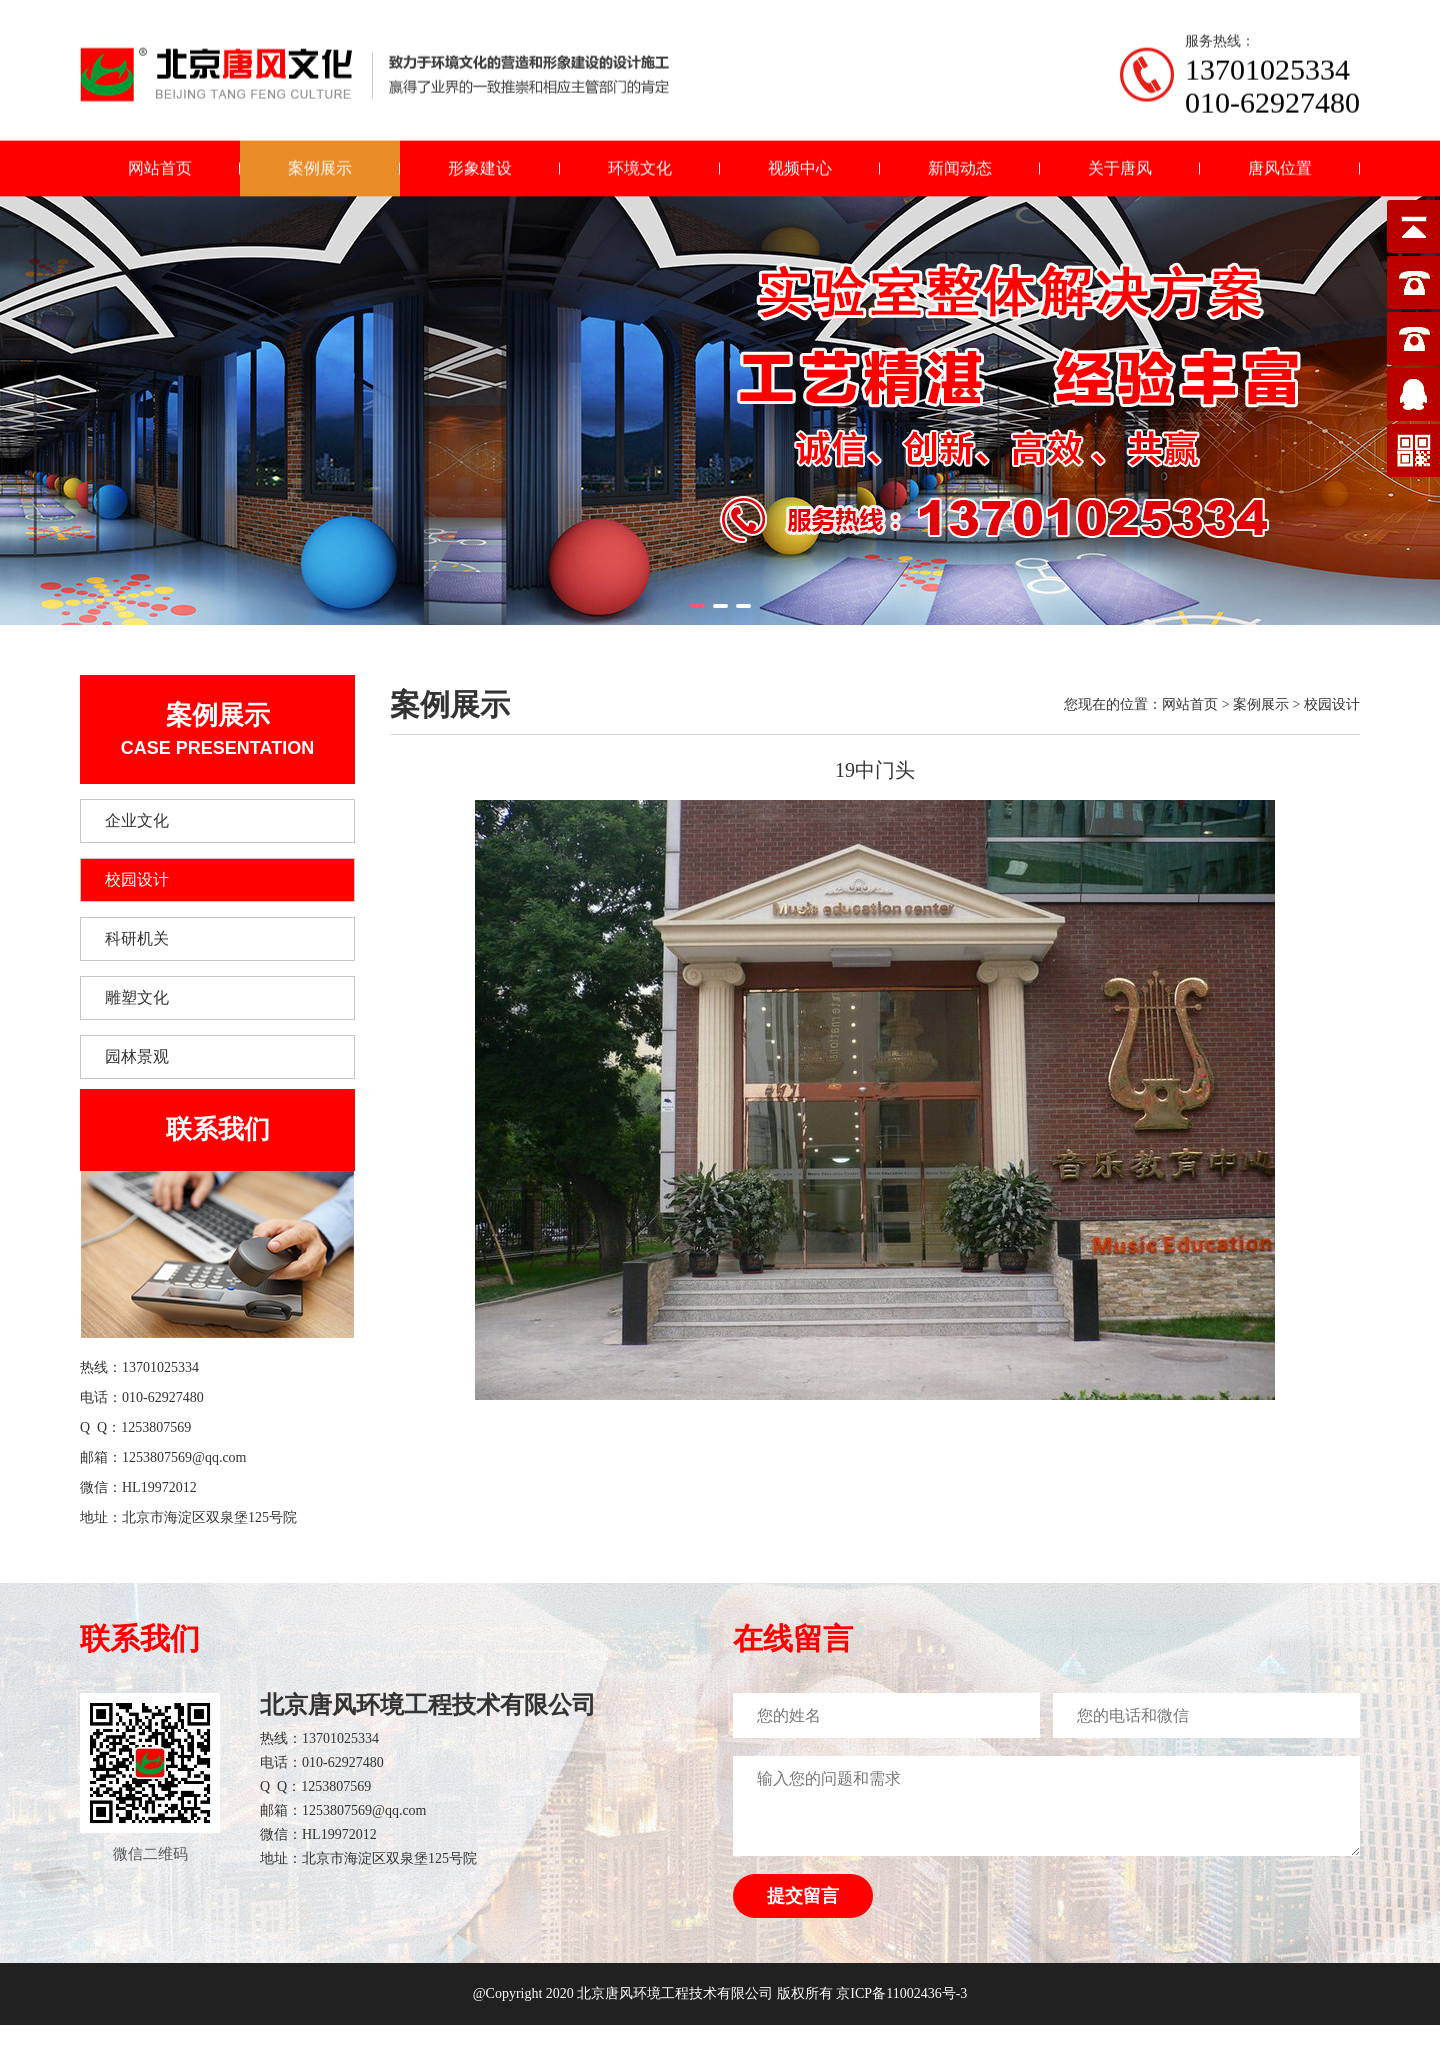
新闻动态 (960, 157)
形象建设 (480, 157)
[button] (697, 606)
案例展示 (320, 157)
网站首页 (160, 157)
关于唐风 (1120, 157)
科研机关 (137, 938)
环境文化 (640, 157)
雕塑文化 (137, 997)
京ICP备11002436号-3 (901, 1993)
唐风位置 (1280, 157)
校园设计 (137, 879)
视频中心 (800, 157)
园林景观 (137, 1056)
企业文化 (137, 820)
